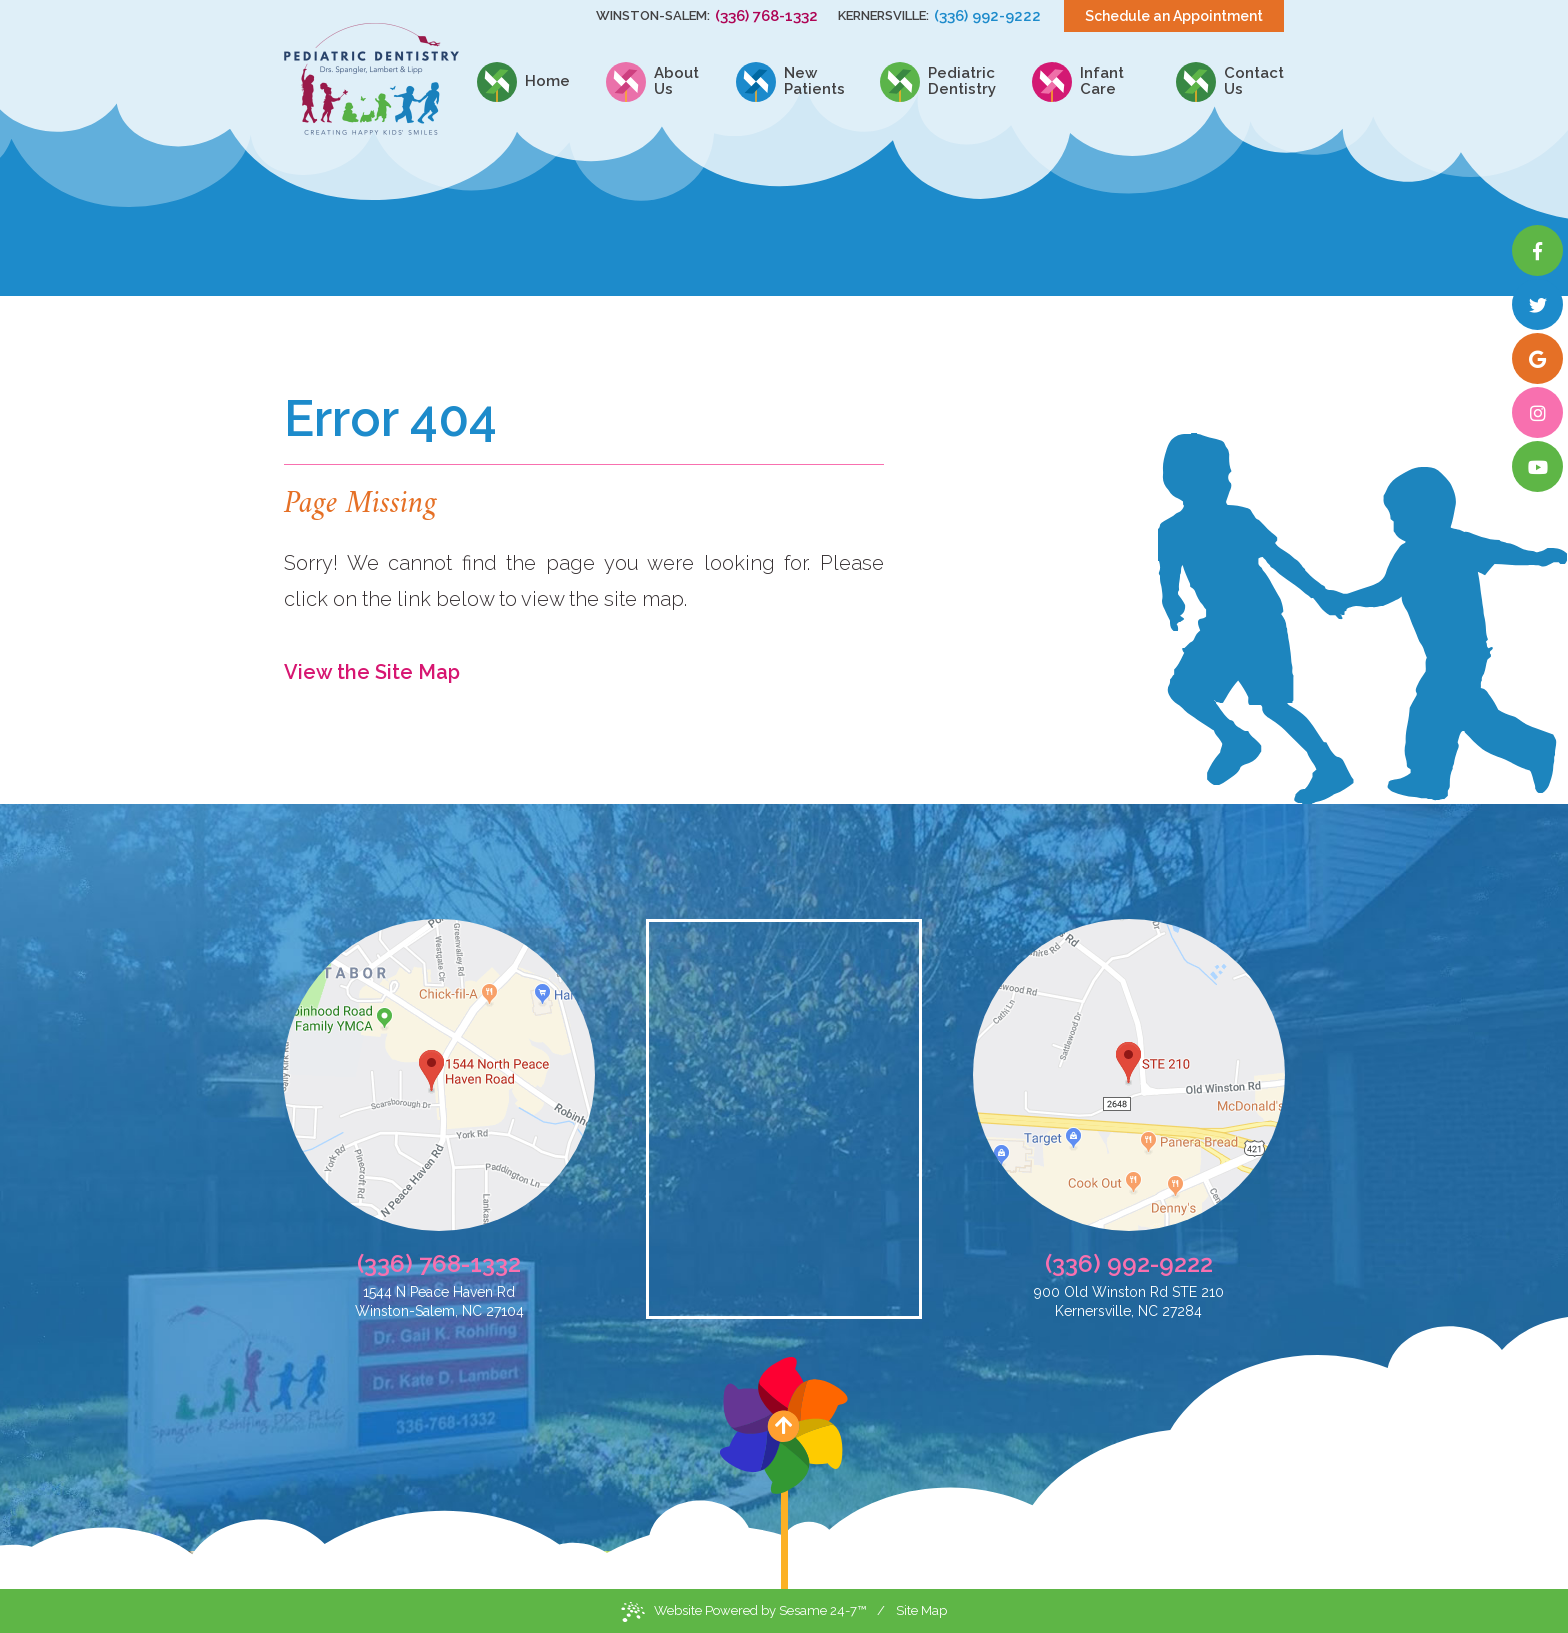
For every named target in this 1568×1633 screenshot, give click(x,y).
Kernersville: (883, 15)
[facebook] (1537, 250)
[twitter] (1537, 304)
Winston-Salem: (653, 15)
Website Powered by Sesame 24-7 (743, 1612)
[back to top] (784, 1473)
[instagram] (1537, 412)
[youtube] (1537, 466)
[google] (1537, 358)
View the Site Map (372, 672)
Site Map (921, 1610)
